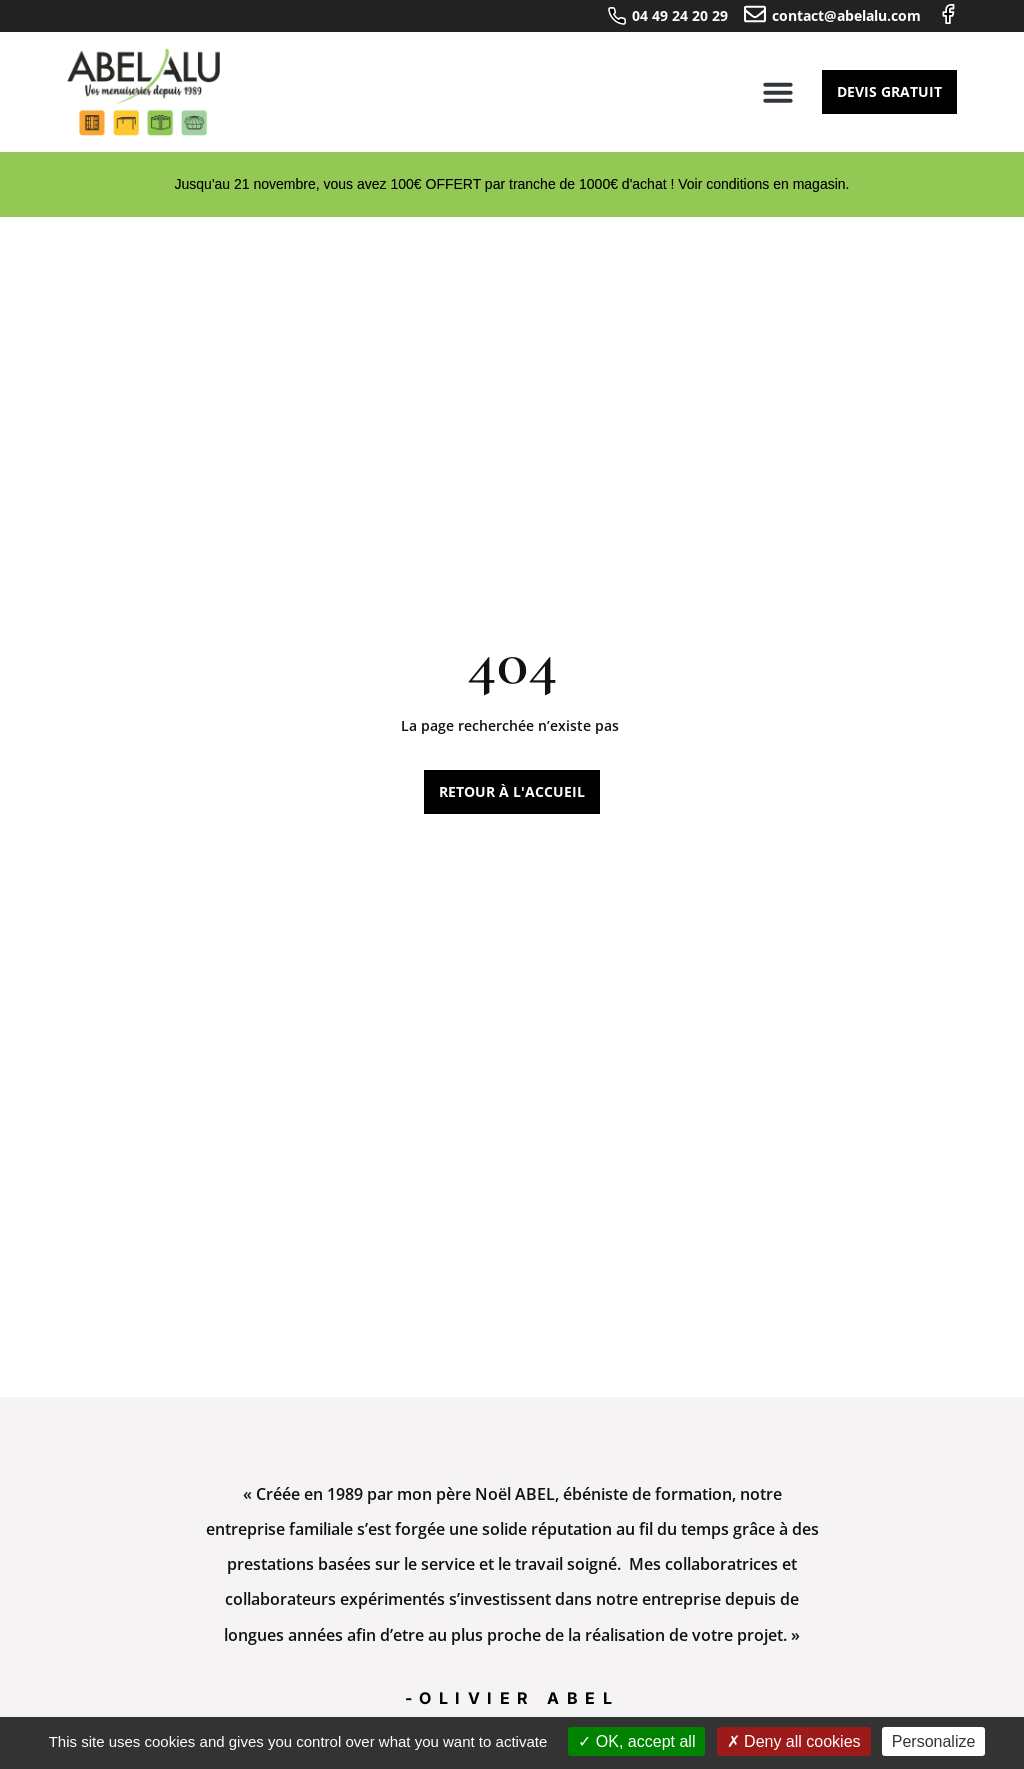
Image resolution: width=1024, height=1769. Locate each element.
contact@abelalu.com (846, 15)
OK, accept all (636, 1741)
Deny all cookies (794, 1741)
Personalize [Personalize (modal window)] (934, 1741)
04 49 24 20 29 (680, 15)
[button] (778, 92)
